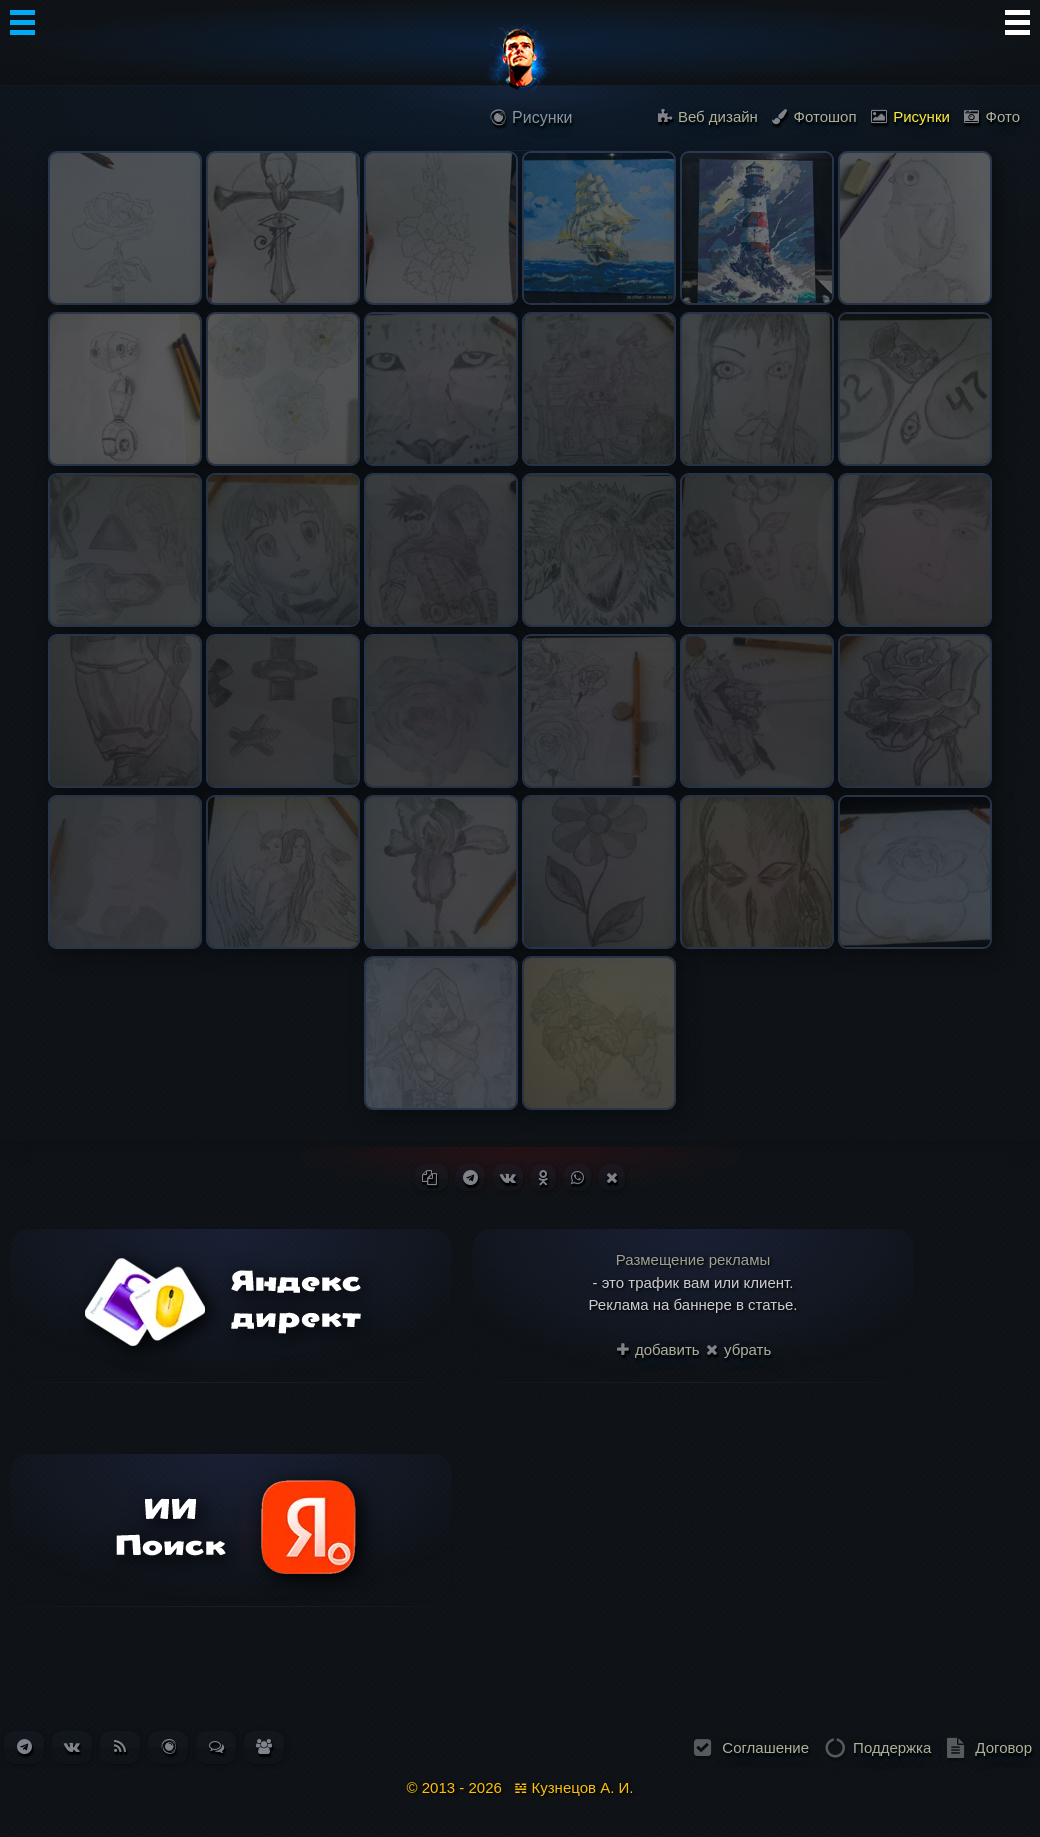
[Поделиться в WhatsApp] (577, 1177)
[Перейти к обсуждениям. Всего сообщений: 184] (216, 1746)
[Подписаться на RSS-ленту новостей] (120, 1746)
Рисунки (910, 116)
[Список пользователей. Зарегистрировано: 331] (264, 1746)
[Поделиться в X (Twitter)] (612, 1177)
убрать (738, 1349)
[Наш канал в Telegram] (24, 1746)
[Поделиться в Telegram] (470, 1177)
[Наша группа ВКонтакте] (72, 1746)
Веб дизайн (708, 116)
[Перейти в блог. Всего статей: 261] (168, 1746)
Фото (992, 116)
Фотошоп (814, 116)
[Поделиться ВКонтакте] (508, 1177)
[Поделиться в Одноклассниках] (543, 1177)
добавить (658, 1349)
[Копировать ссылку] (431, 1177)
